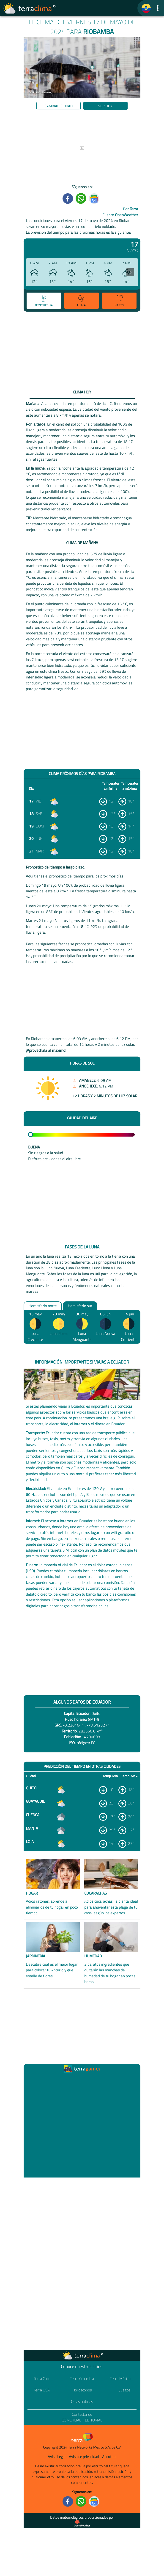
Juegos (125, 2390)
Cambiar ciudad (58, 106)
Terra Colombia (82, 2379)
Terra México (120, 2379)
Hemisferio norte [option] (43, 1305)
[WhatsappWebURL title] (81, 198)
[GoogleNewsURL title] (94, 198)
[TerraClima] (146, 8)
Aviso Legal (57, 2456)
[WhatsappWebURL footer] (81, 2501)
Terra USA (42, 2390)
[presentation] (130, 272)
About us (109, 2456)
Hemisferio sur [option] (80, 1305)
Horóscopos (82, 2390)
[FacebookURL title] (68, 198)
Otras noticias (82, 2401)
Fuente (120, 215)
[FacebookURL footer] (68, 2501)
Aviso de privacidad (84, 2456)
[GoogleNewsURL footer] (94, 2501)
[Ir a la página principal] (29, 8)
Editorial (93, 2420)
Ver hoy (105, 106)
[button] (157, 8)
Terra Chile (42, 2379)
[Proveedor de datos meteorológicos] (82, 2523)
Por (130, 209)
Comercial (71, 2420)
